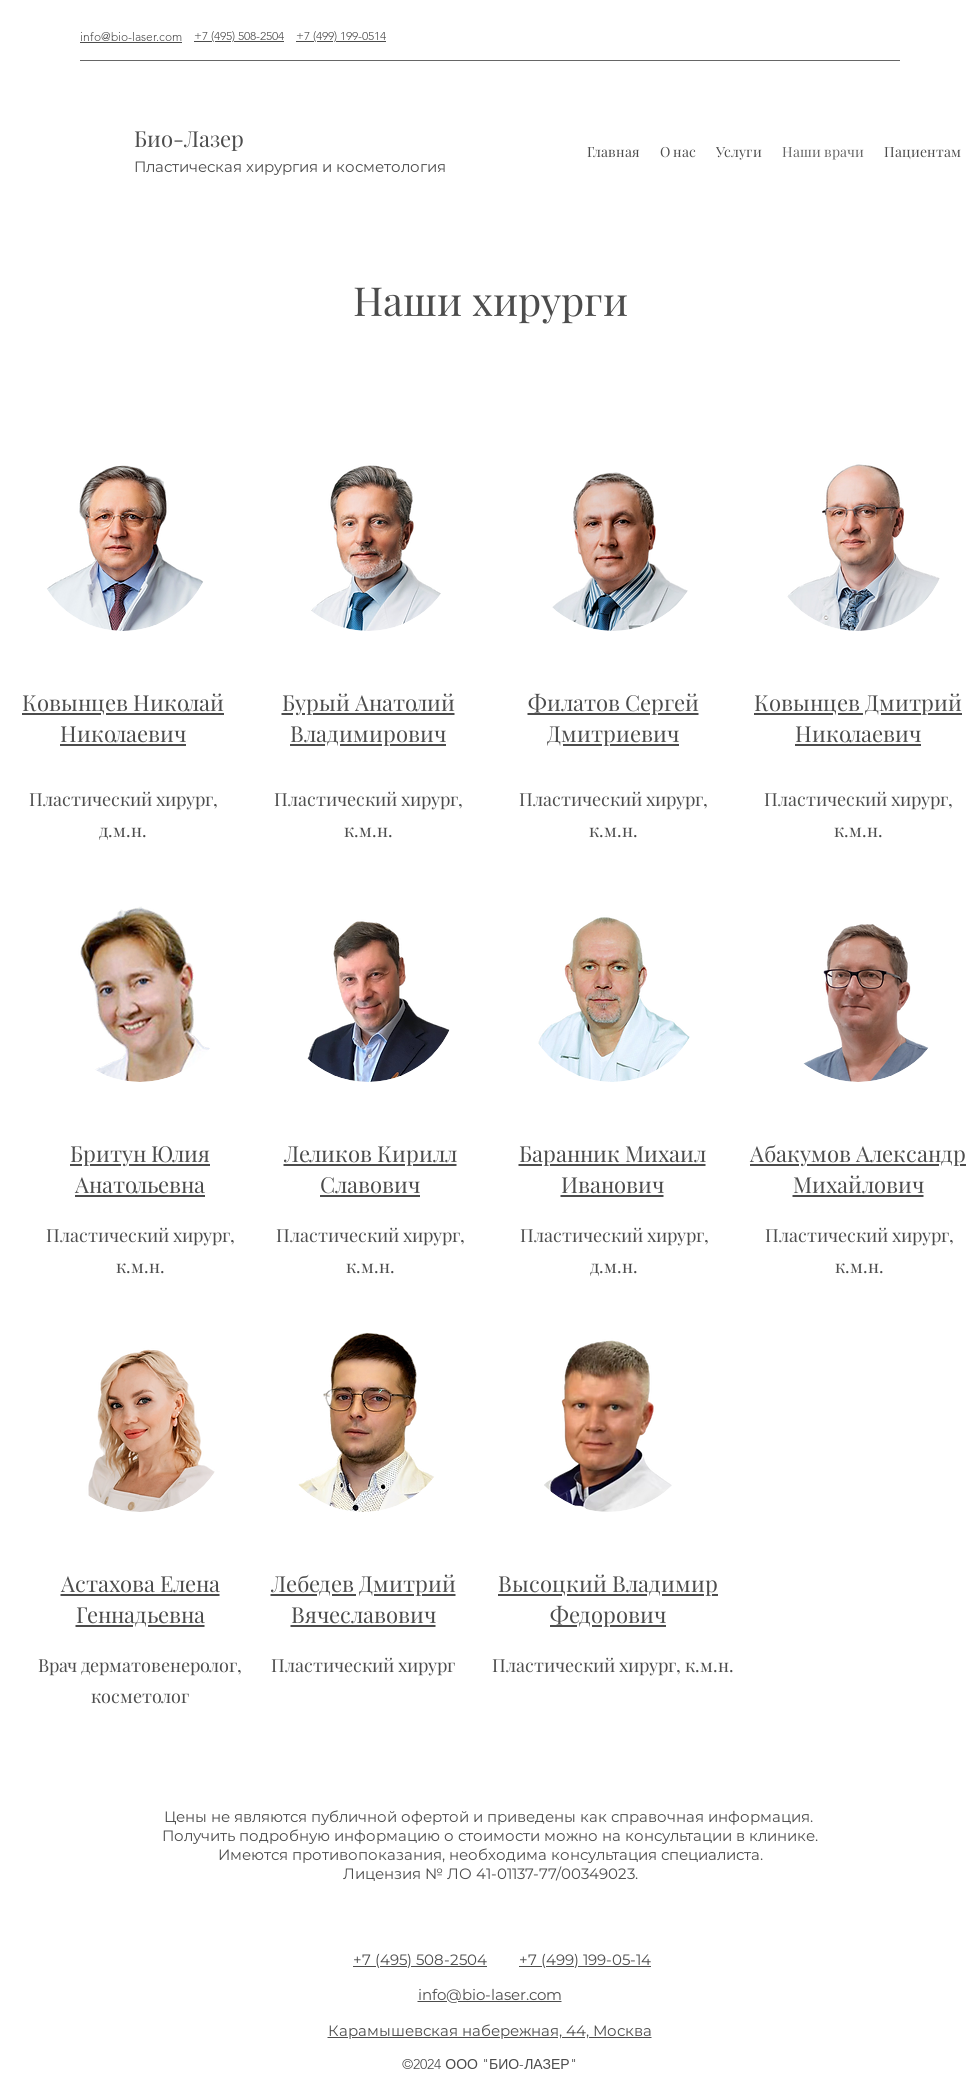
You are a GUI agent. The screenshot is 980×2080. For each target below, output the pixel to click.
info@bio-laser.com (131, 36)
